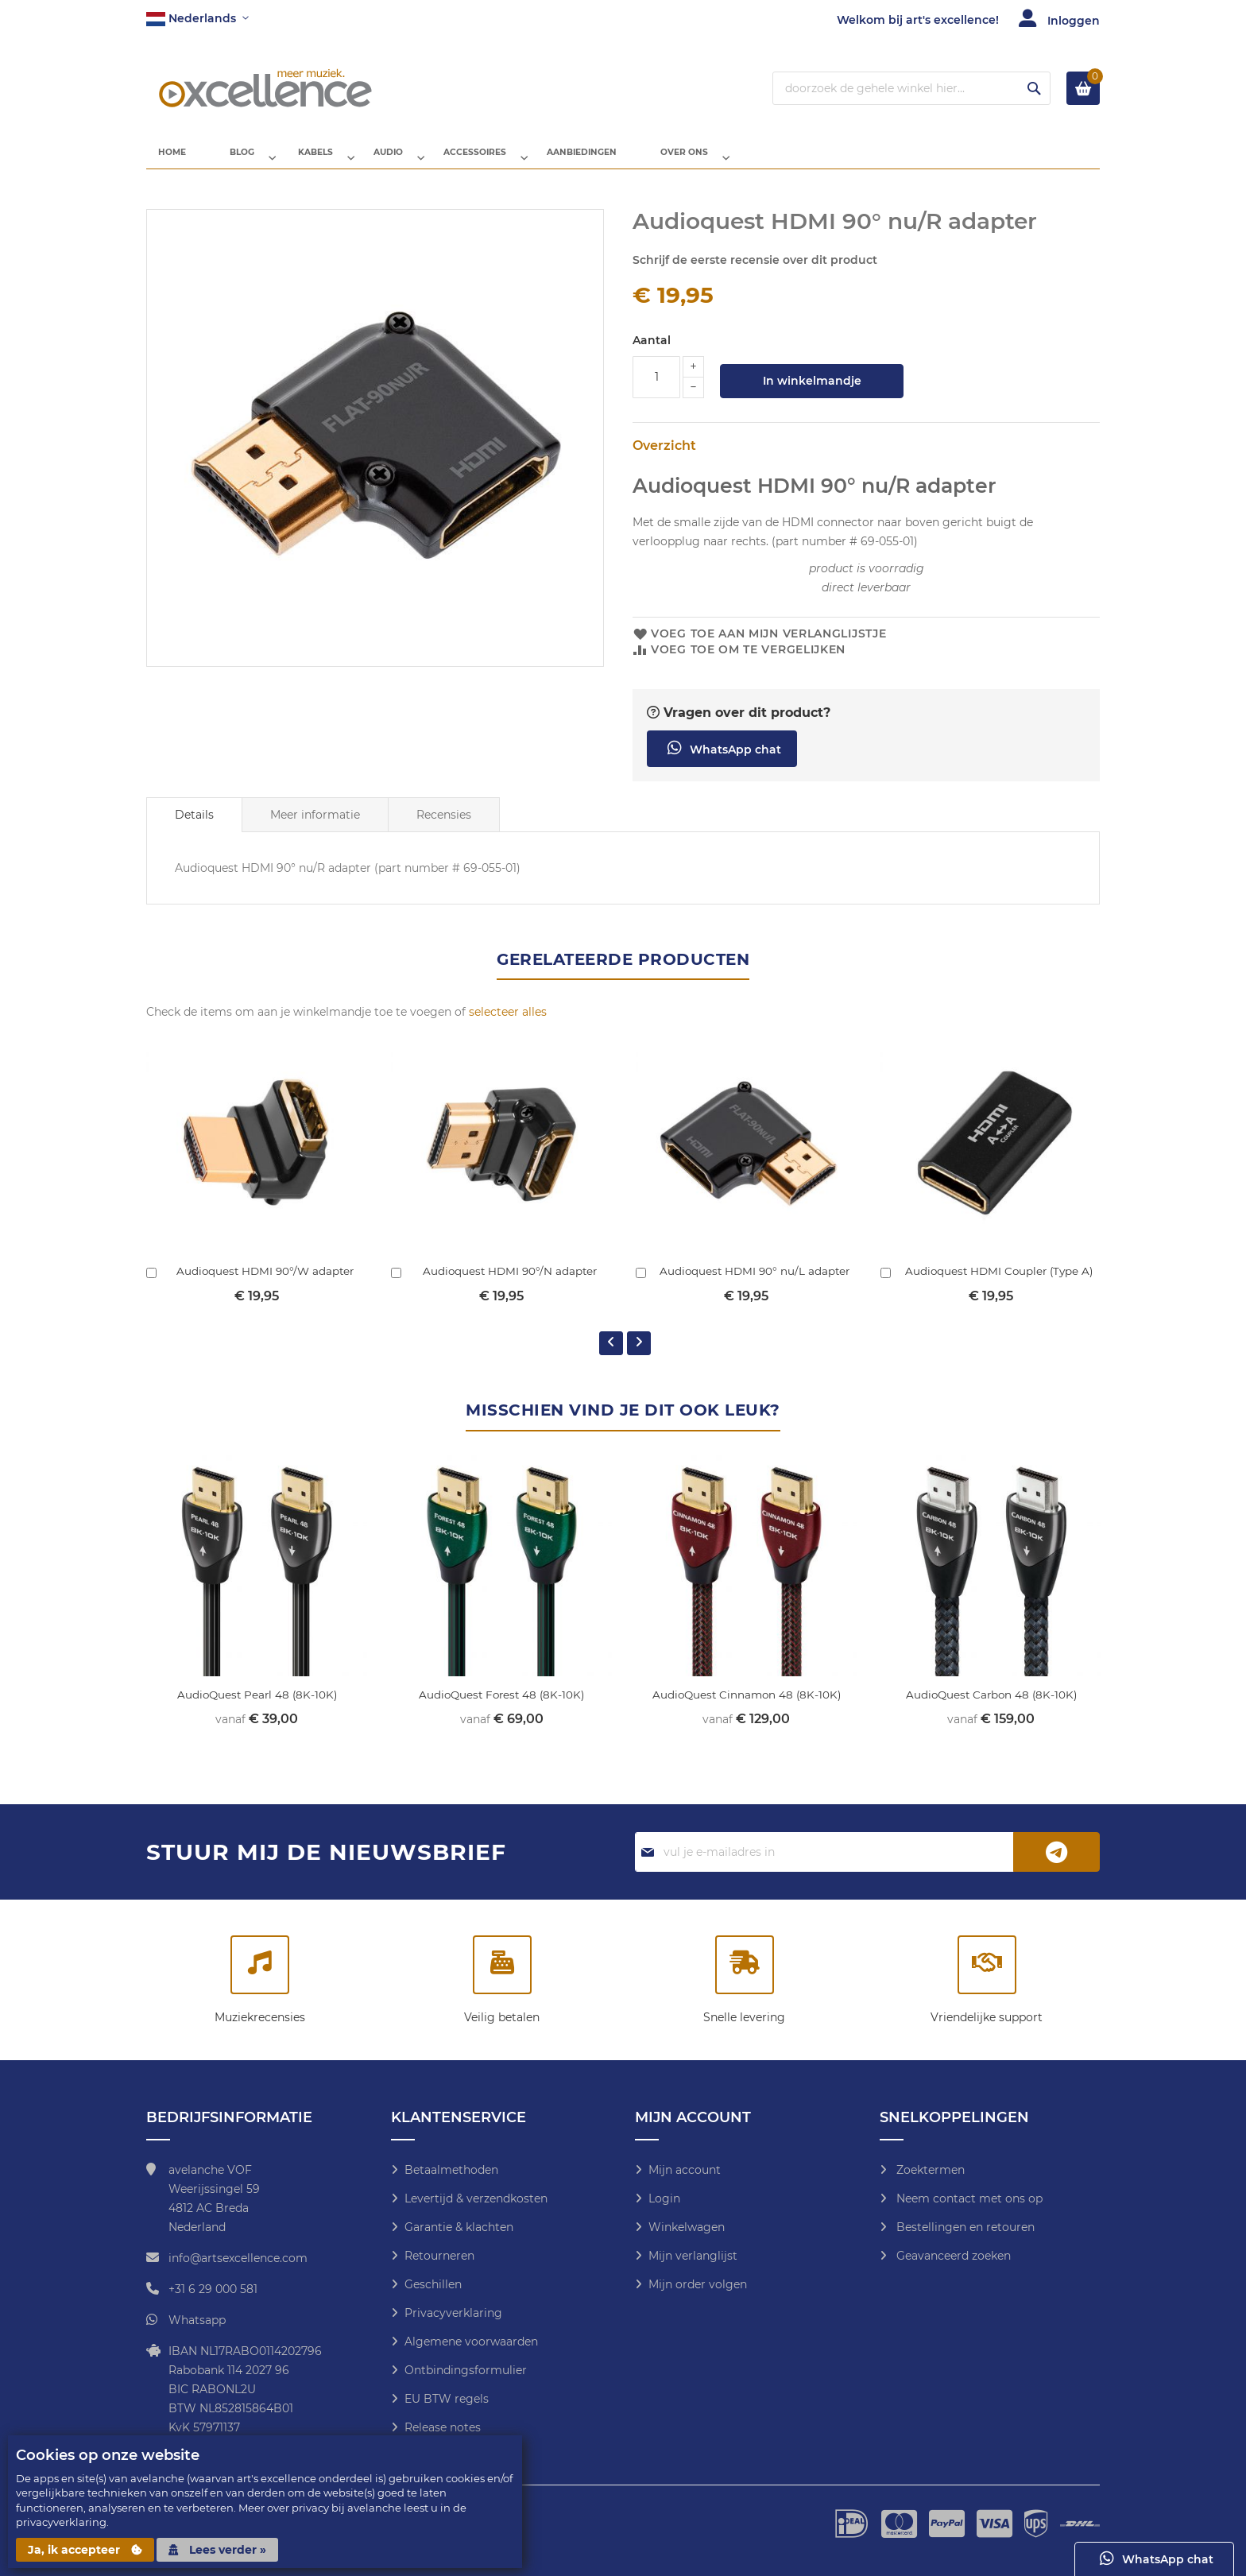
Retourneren (439, 2256)
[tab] (194, 827)
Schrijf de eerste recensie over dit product (755, 272)
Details (194, 827)
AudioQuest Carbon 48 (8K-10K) (991, 1707)
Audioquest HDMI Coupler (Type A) (999, 1283)
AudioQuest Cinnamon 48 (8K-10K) (746, 1707)
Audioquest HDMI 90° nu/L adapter (754, 1283)
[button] (197, 19)
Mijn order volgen (697, 2284)
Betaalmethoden (451, 2170)
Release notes (442, 2427)
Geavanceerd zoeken (952, 2256)
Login (664, 2198)
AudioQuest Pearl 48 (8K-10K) (257, 1707)
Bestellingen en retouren (964, 2227)
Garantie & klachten (458, 2227)
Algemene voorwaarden (471, 2341)
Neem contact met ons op (968, 2198)
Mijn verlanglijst (692, 2256)
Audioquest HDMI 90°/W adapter (264, 1283)
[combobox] (911, 88)
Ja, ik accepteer (85, 2550)
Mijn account (684, 2170)
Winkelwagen (686, 2227)
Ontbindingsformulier (465, 2370)
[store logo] (265, 88)
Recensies (443, 827)
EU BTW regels (446, 2399)
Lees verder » (217, 2550)
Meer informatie (315, 827)
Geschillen (433, 2284)
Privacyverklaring (453, 2313)
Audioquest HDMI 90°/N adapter (509, 1283)
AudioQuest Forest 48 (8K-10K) (501, 1707)
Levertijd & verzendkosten (476, 2198)
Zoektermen (929, 2170)
